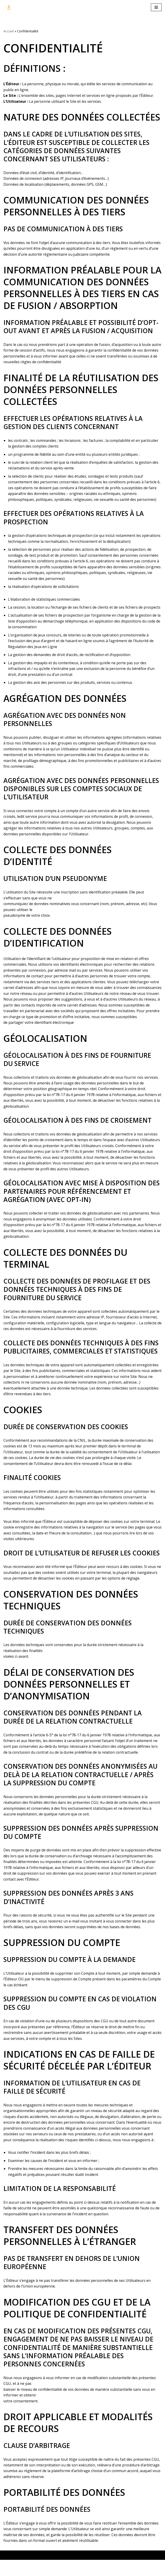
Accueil (8, 31)
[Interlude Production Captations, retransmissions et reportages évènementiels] (10, 7)
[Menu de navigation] (156, 7)
